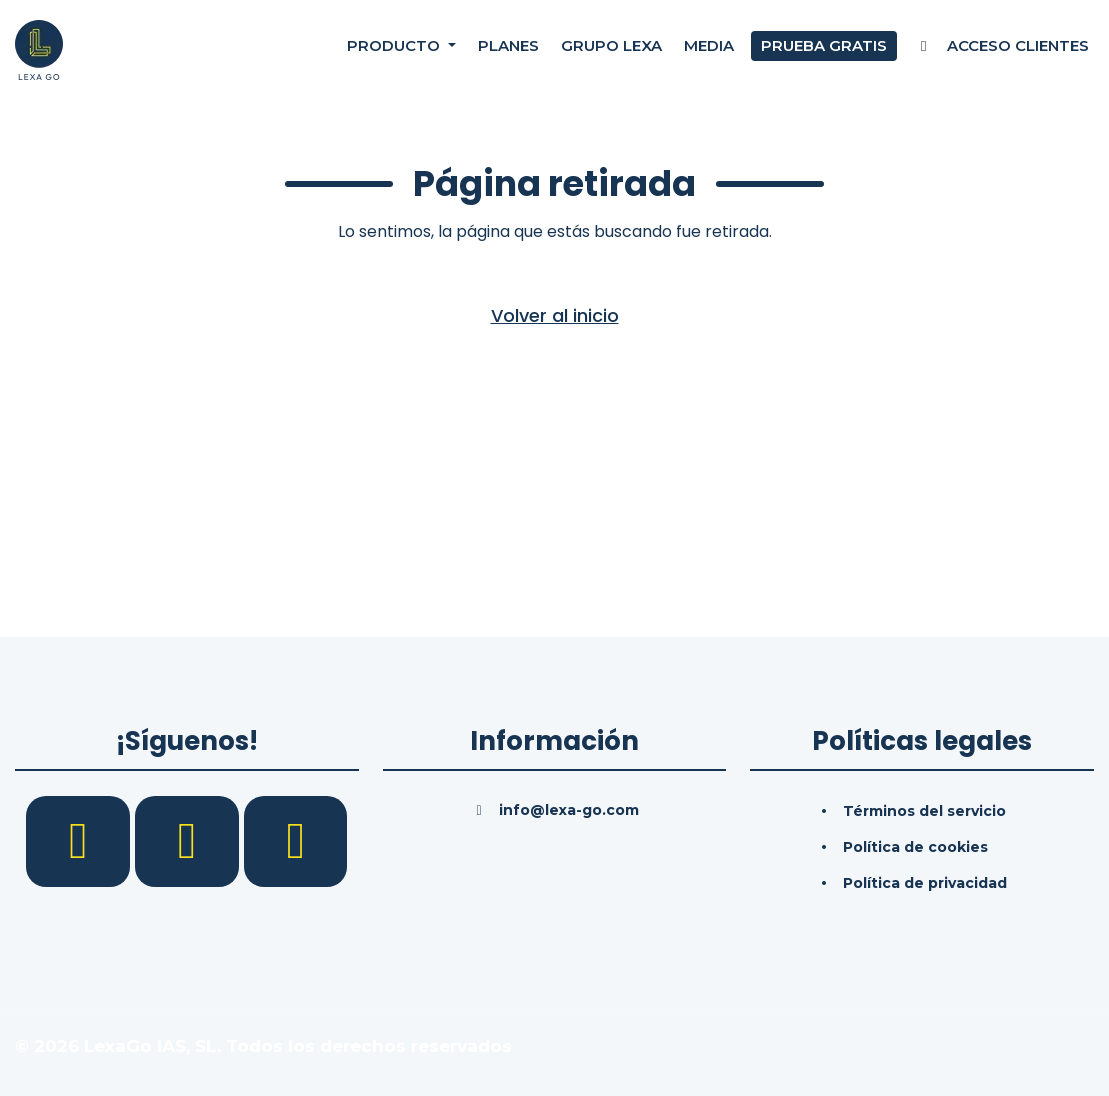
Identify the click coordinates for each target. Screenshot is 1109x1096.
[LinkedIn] (189, 840)
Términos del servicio (924, 811)
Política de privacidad (925, 883)
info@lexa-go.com (569, 810)
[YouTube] (296, 840)
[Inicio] (39, 49)
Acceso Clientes (1001, 49)
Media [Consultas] (709, 49)
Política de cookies (915, 847)
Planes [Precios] (508, 49)
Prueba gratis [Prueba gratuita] (824, 49)
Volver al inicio (555, 315)
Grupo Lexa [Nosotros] (611, 49)
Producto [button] (395, 49)
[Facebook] (80, 840)
